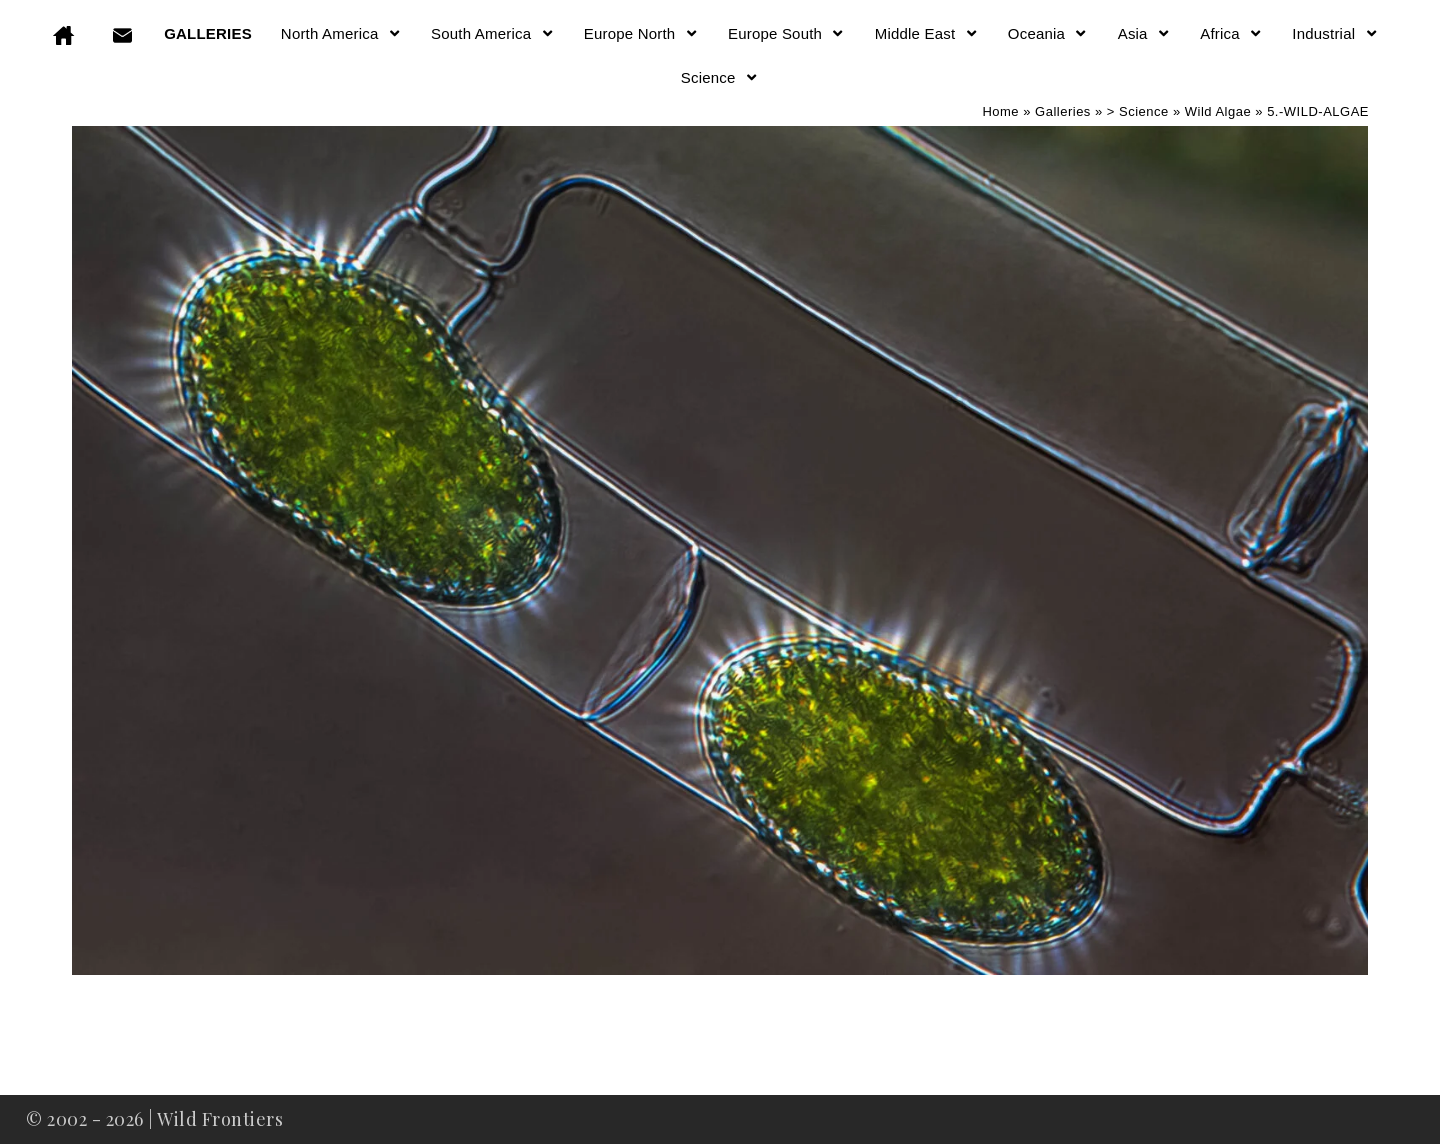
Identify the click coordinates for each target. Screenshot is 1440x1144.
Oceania (1048, 33)
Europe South (787, 33)
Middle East (927, 33)
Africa (1231, 33)
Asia (1145, 33)
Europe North (641, 33)
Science (720, 77)
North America (341, 33)
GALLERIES (208, 33)
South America (493, 33)
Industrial (1335, 33)
